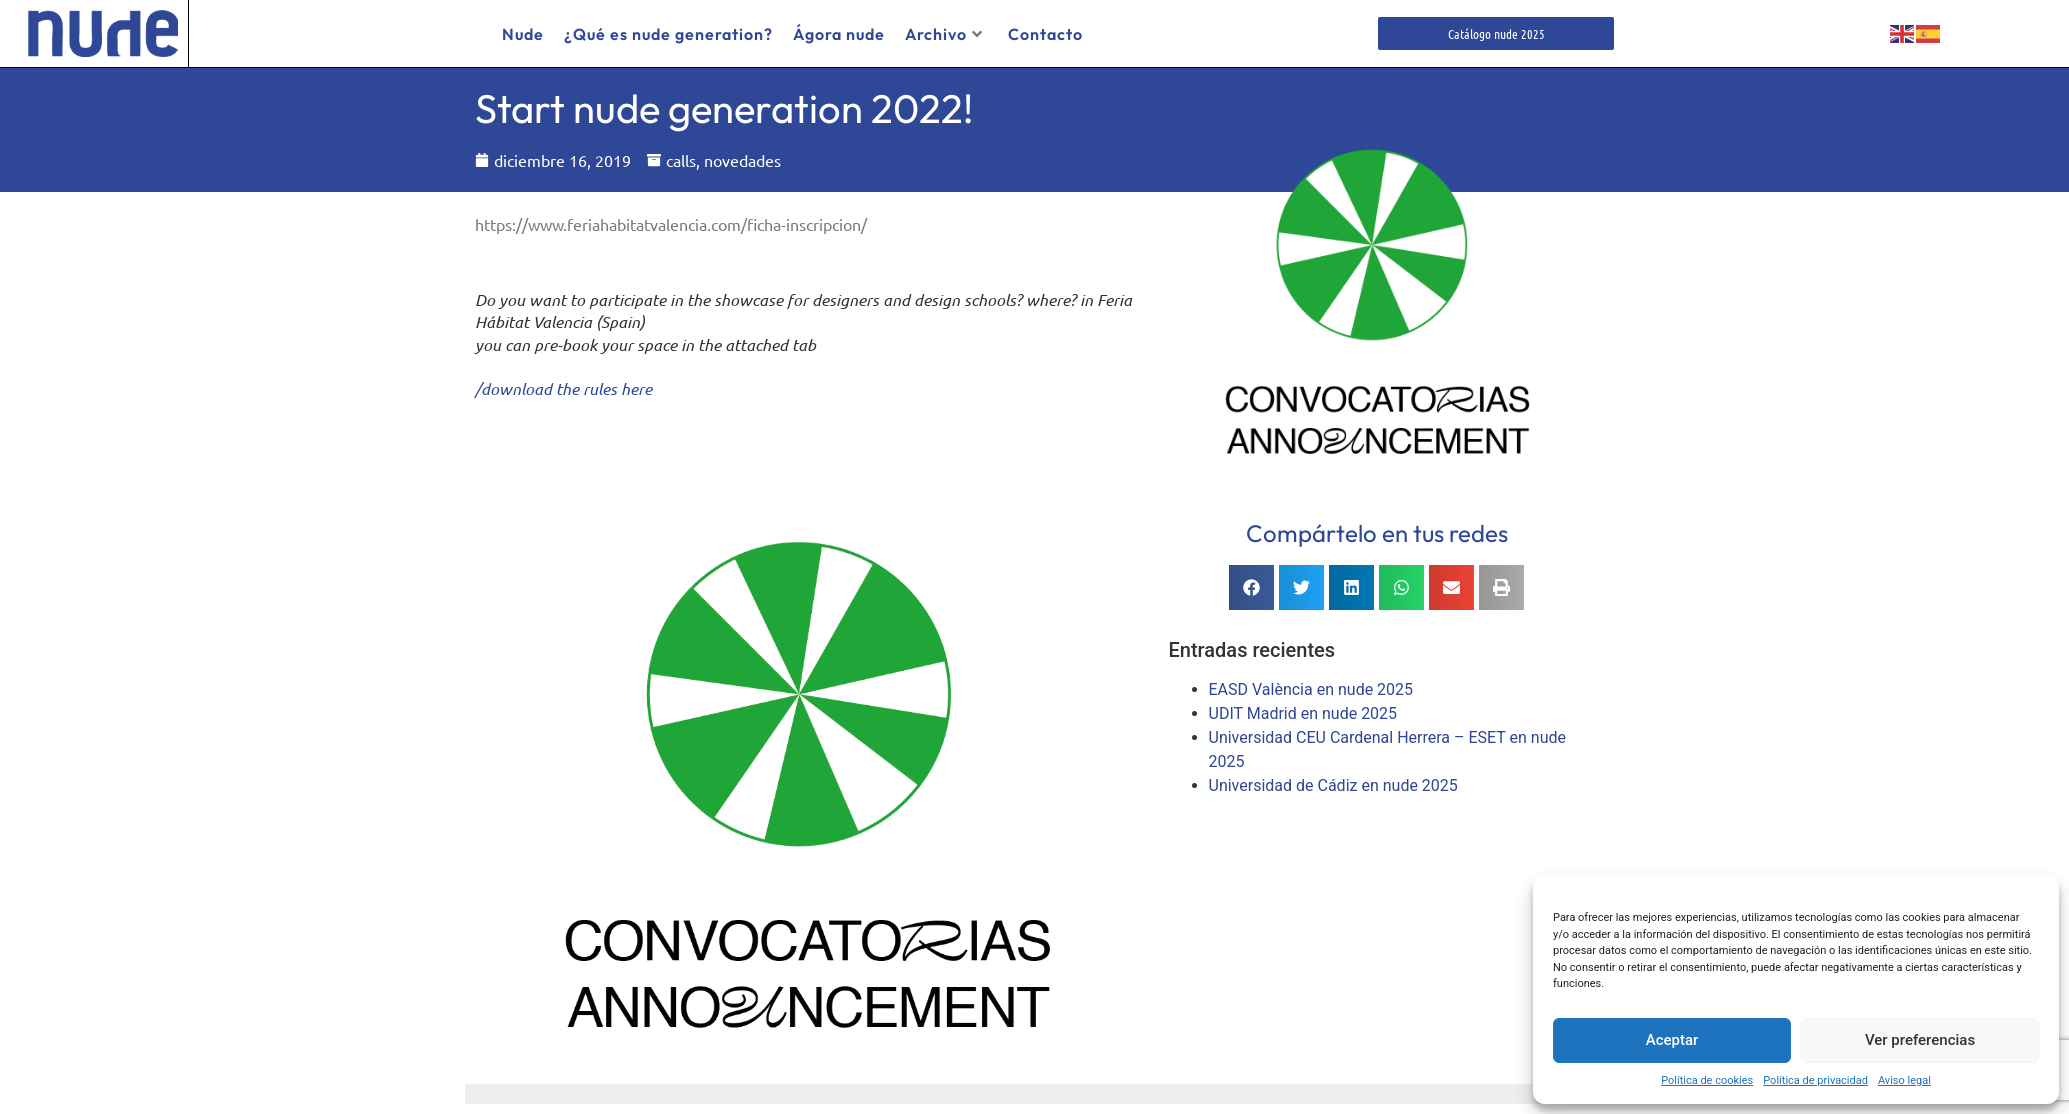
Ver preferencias (1920, 1040)
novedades (742, 160)
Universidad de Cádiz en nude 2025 (1333, 785)
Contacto (1045, 34)
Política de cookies (1707, 1080)
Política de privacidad (1815, 1080)
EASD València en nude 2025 (1311, 689)
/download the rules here (563, 388)
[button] (1251, 587)
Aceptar (1672, 1040)
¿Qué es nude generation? (668, 34)
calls (681, 160)
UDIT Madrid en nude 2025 (1303, 713)
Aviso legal (1904, 1080)
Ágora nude (839, 34)
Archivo (944, 34)
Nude (523, 34)
